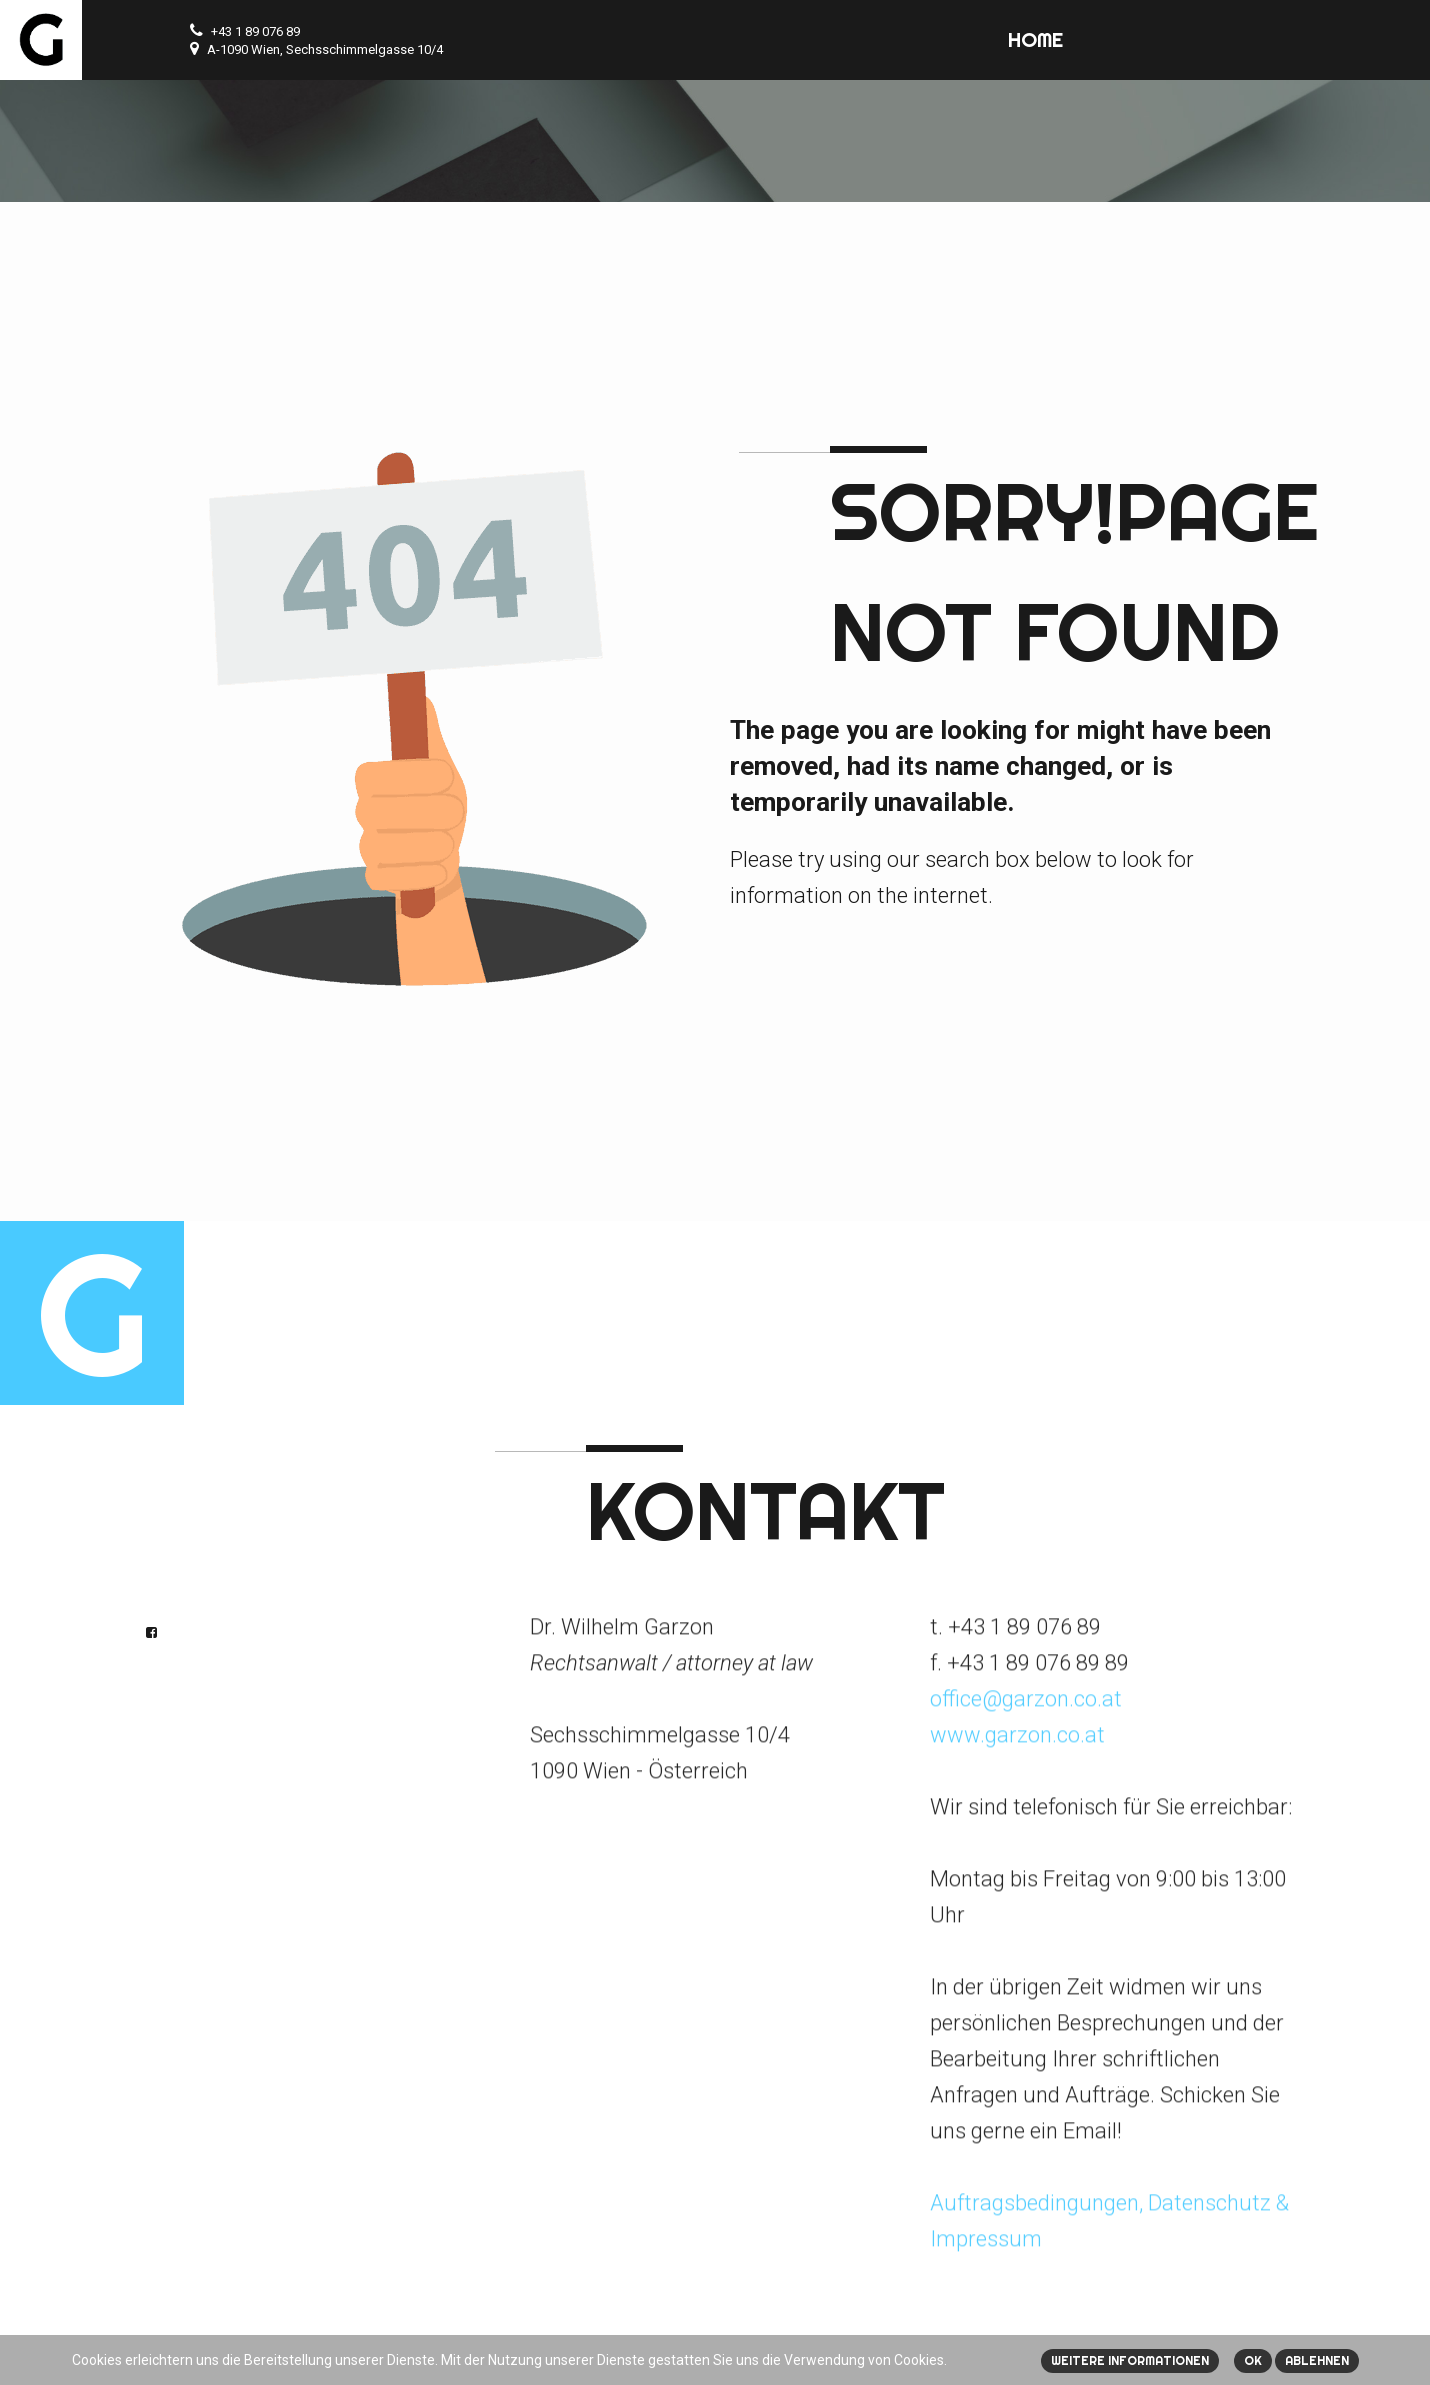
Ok (1253, 2360)
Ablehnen (1317, 2360)
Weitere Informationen (1130, 2360)
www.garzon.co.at (1017, 1726)
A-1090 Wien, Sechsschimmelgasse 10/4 (325, 49)
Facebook (151, 1632)
